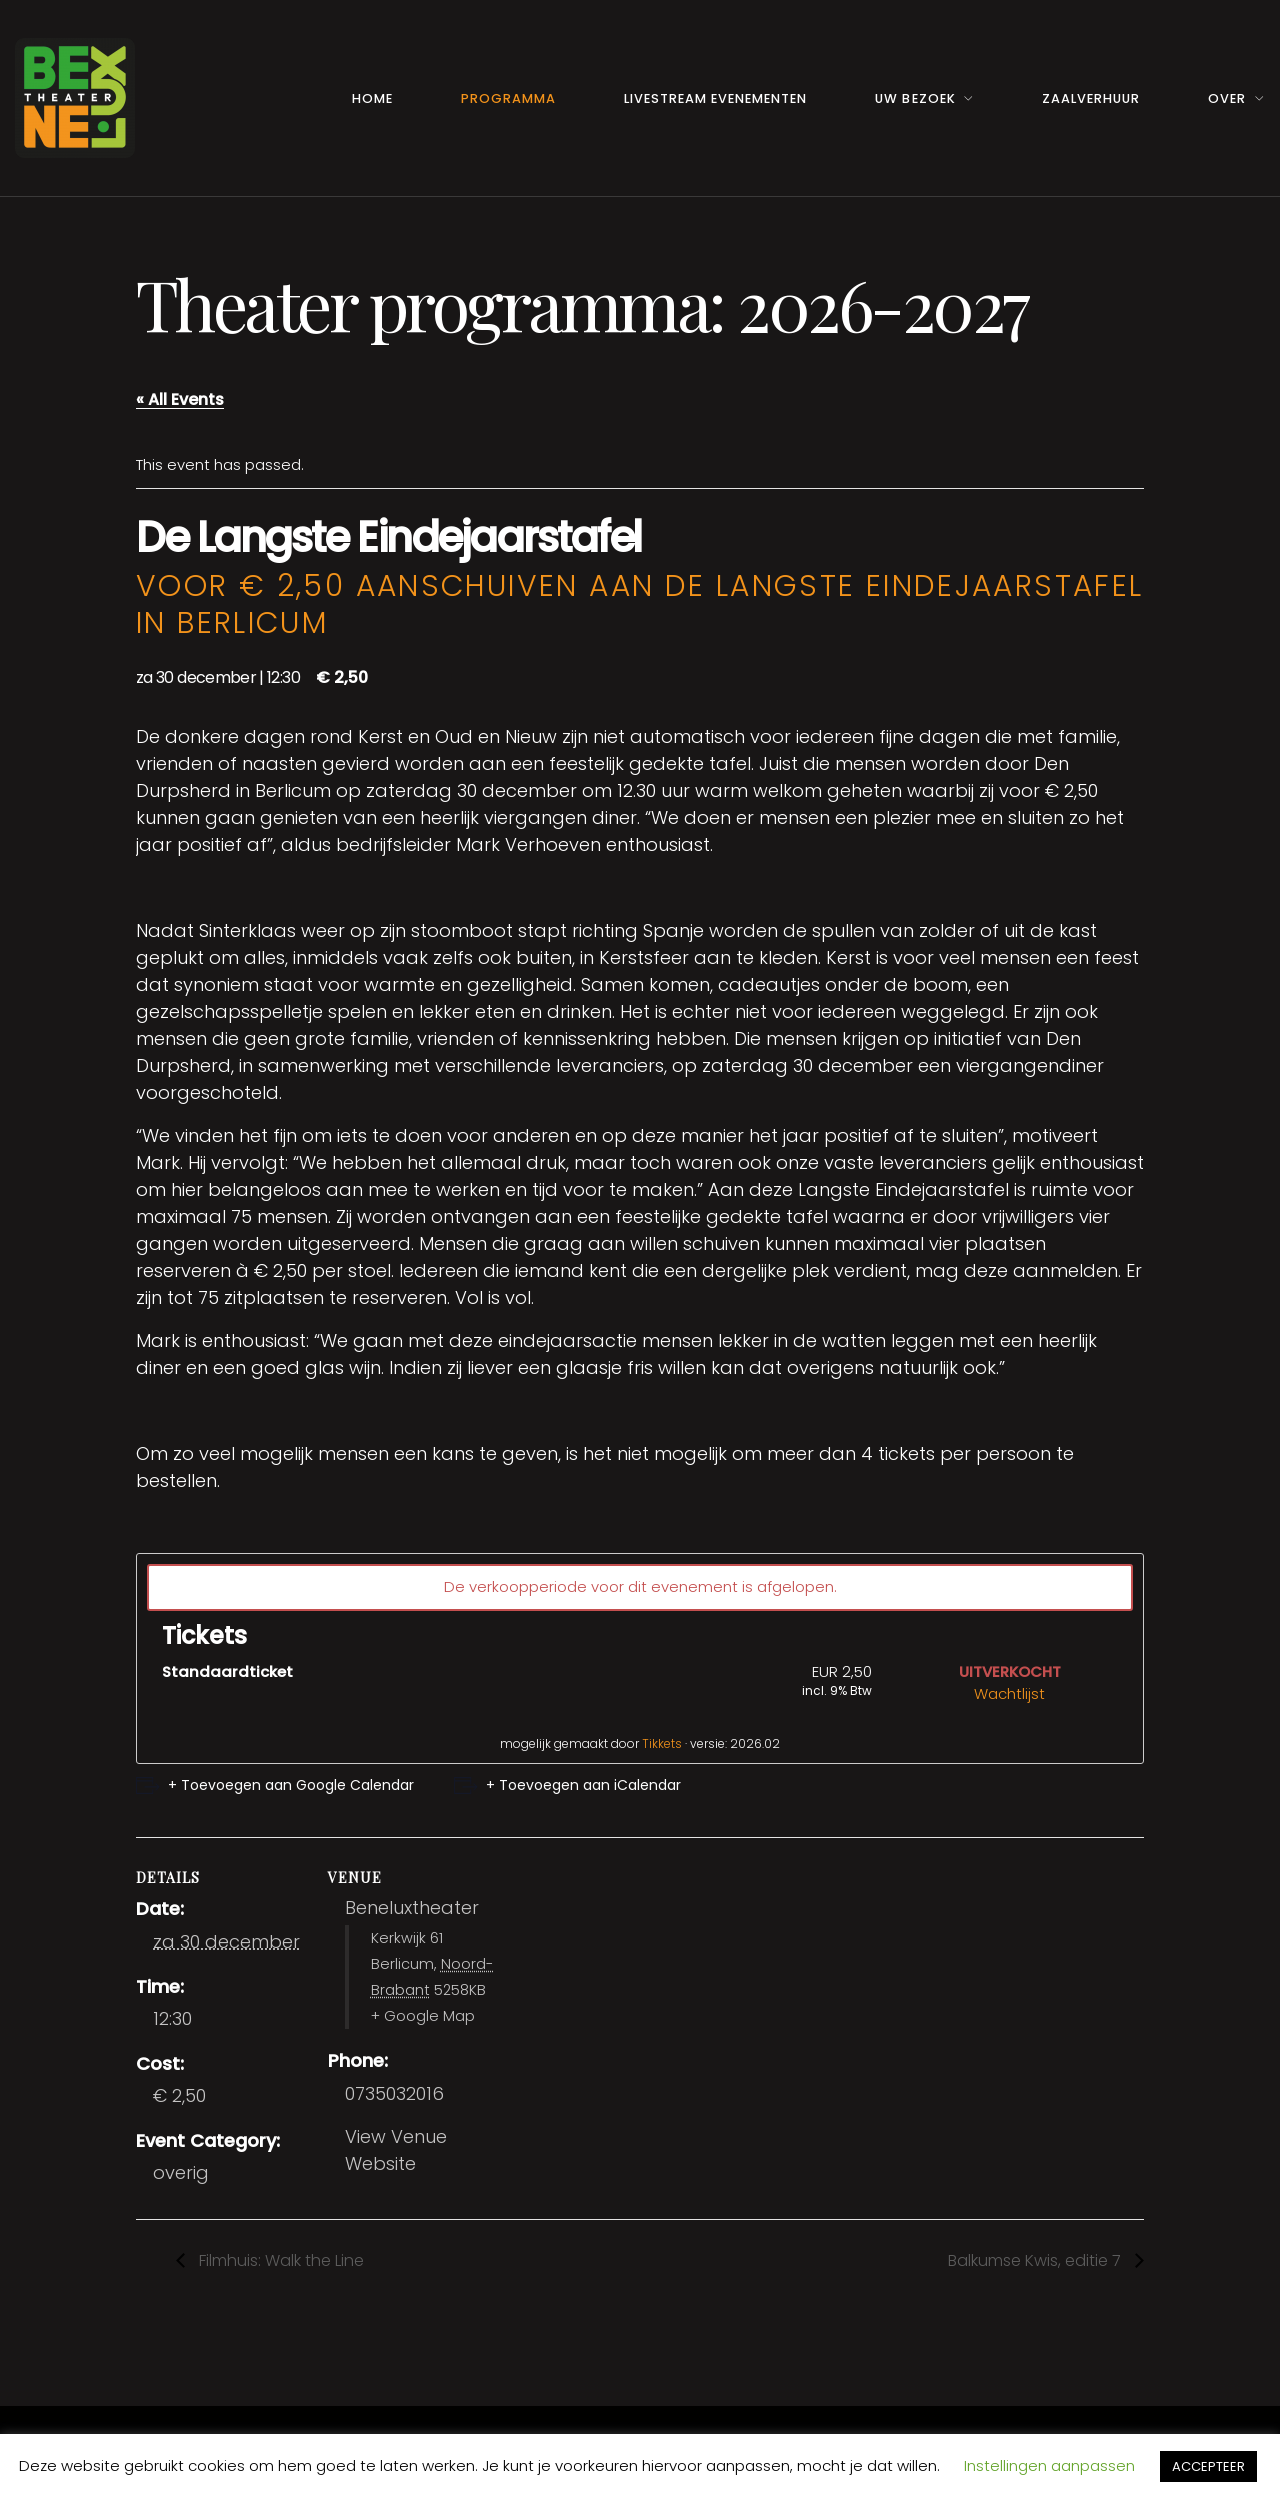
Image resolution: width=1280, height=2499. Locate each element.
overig (181, 2172)
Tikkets (662, 1743)
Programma (508, 98)
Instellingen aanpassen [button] (1049, 2465)
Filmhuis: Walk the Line (279, 2260)
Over (1227, 98)
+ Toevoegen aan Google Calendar (291, 1785)
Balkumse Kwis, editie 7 (1036, 2260)
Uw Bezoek (915, 98)
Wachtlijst (1009, 1693)
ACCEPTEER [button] (1208, 2466)
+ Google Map (423, 2016)
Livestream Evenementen (715, 98)
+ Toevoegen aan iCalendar (583, 1785)
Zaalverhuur (1091, 98)
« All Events (180, 399)
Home (372, 98)
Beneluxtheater (412, 1907)
